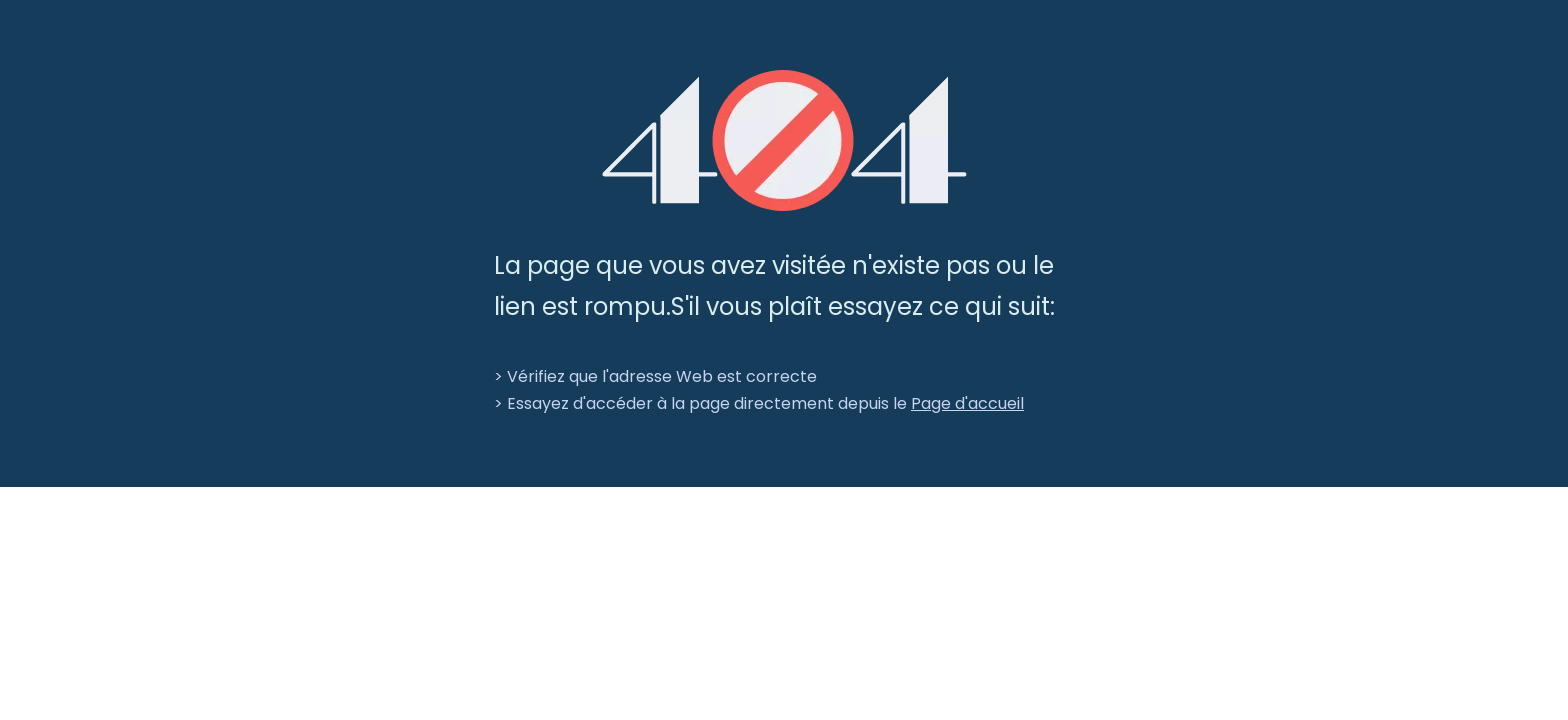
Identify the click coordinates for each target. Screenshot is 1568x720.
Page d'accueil (967, 403)
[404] (784, 140)
